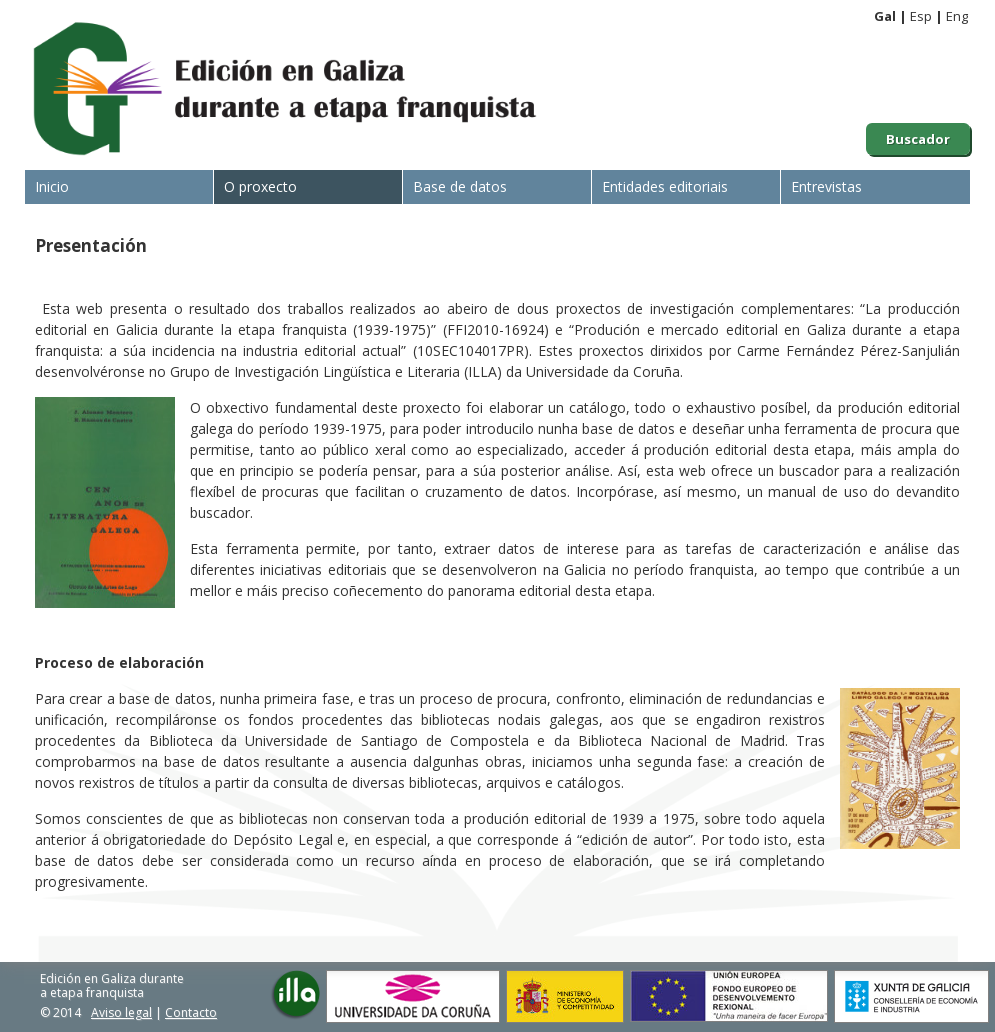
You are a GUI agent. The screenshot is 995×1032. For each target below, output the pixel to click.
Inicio (52, 186)
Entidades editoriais (665, 186)
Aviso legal (121, 1012)
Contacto (191, 1012)
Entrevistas (826, 186)
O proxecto (260, 186)
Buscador (918, 139)
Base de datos (460, 186)
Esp (921, 16)
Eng (957, 16)
